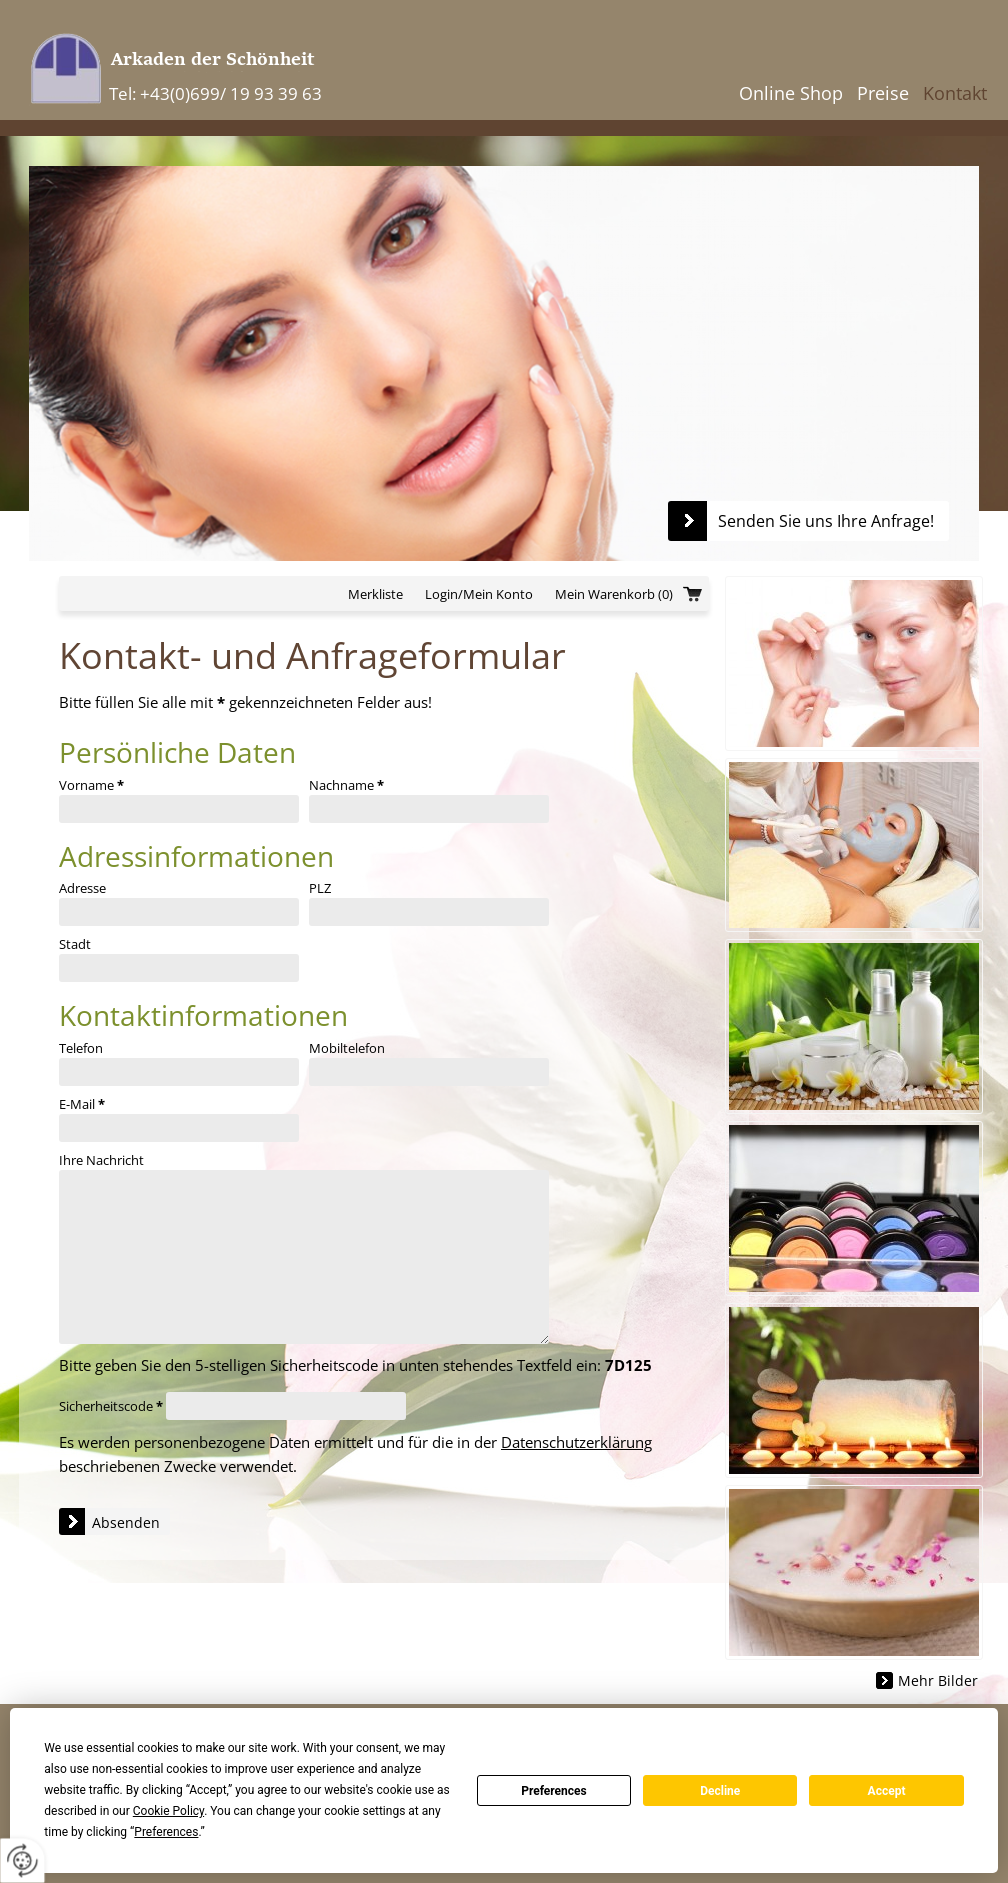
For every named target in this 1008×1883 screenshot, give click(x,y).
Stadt (75, 944)
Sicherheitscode (111, 1406)
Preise (883, 93)
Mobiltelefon (347, 1048)
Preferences (554, 1791)
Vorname (91, 785)
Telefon (81, 1048)
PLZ (320, 888)
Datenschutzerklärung (576, 1442)
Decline (720, 1791)
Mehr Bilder (938, 1680)
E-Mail (82, 1104)
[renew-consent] (22, 1860)
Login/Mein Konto (479, 594)
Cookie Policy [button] (168, 1811)
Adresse (82, 888)
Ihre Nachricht (101, 1160)
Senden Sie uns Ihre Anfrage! (826, 521)
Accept (887, 1791)
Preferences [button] (166, 1832)
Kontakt (955, 93)
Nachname (346, 785)
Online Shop (791, 93)
